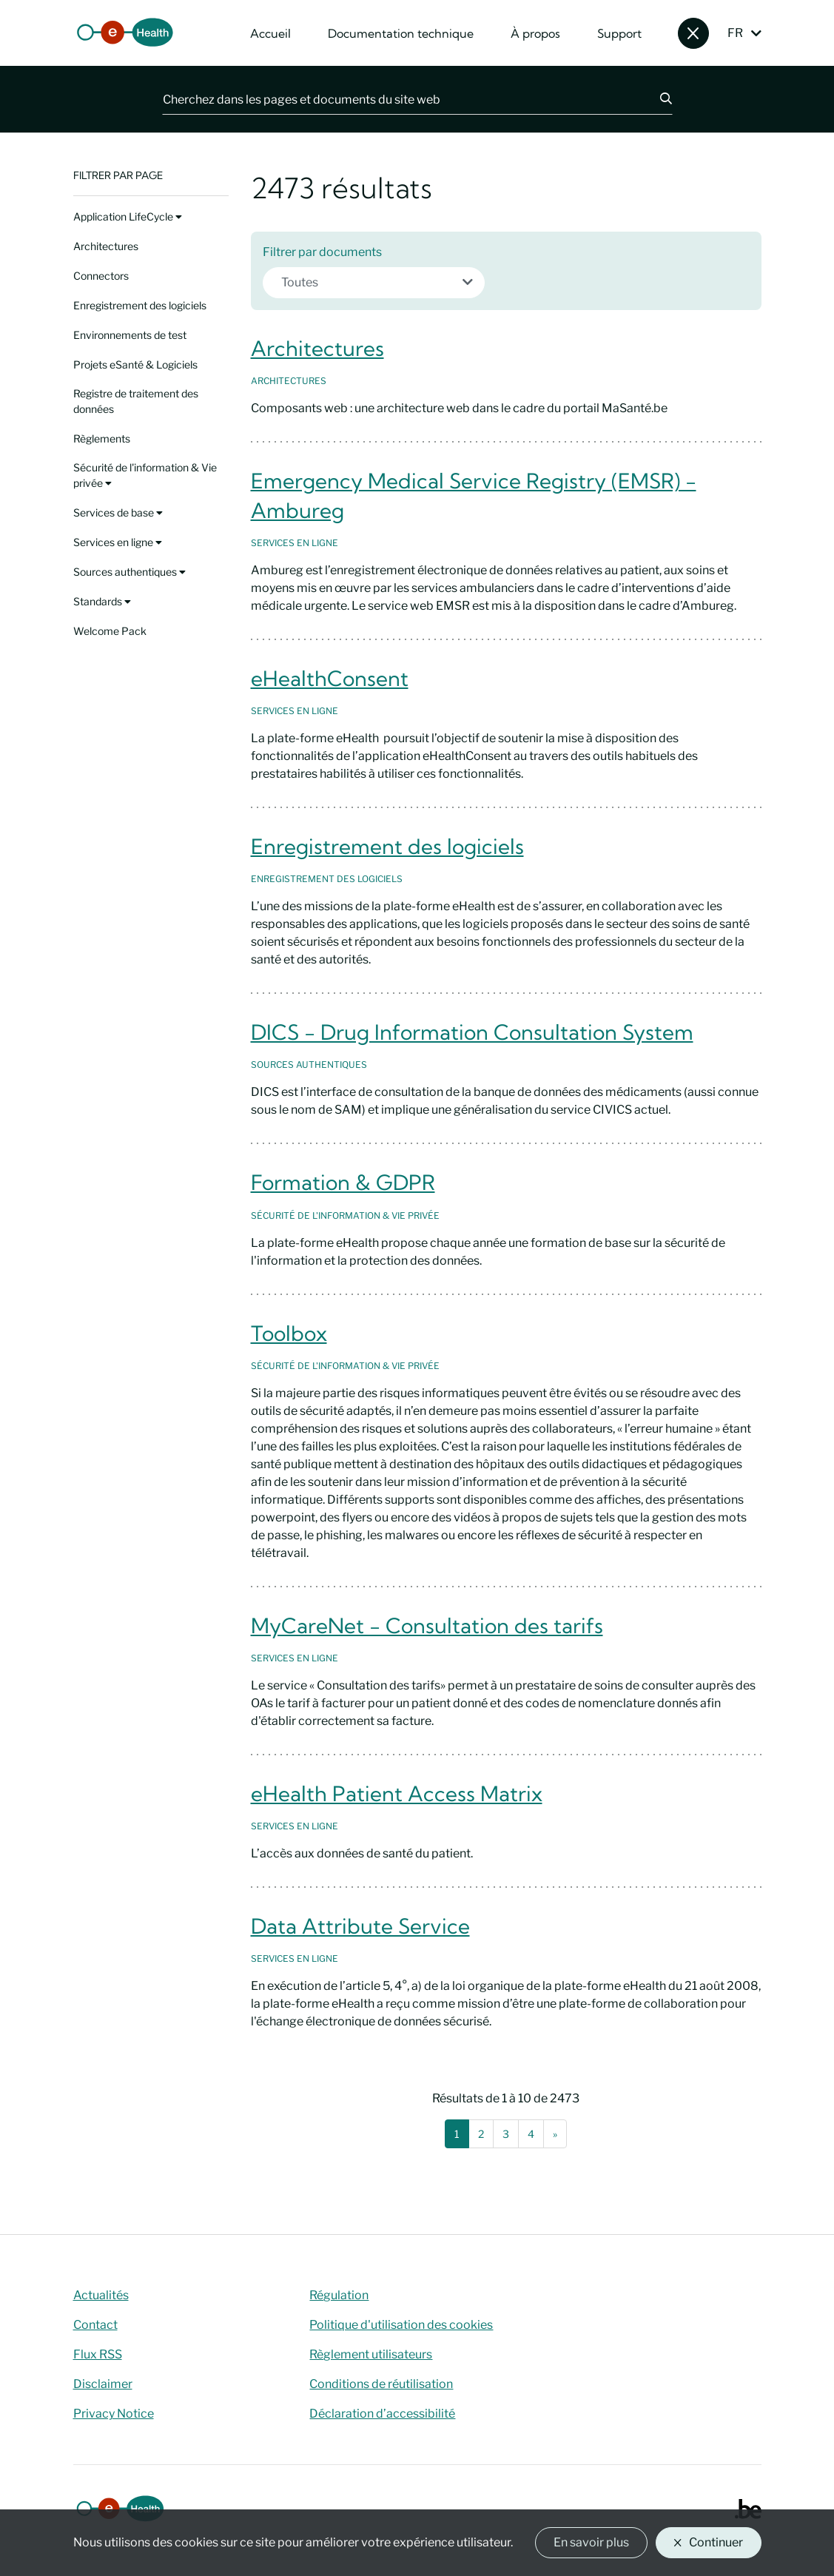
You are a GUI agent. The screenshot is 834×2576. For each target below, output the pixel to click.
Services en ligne (117, 542)
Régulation (339, 2295)
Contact (95, 2325)
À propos (535, 33)
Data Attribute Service (360, 1926)
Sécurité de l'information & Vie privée (145, 475)
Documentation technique (401, 33)
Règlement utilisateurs (370, 2354)
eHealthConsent (329, 678)
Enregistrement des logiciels (139, 305)
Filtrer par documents (322, 252)
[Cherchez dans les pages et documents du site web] (402, 99)
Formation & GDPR (343, 1182)
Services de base (118, 512)
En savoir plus (591, 2542)
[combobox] (374, 282)
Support (619, 33)
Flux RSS (97, 2354)
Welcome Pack (110, 631)
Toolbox (289, 1333)
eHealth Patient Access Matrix (396, 1793)
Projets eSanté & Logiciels (135, 364)
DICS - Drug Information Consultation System (472, 1032)
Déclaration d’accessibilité (382, 2414)
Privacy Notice (113, 2414)
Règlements (101, 438)
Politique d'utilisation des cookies (401, 2325)
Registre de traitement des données (135, 401)
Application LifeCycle (127, 216)
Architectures (105, 246)
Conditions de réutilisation (381, 2384)
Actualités (101, 2295)
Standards (102, 601)
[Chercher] (657, 99)
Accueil (270, 33)
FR (735, 33)
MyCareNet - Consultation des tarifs (427, 1625)
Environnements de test (129, 335)
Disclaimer (102, 2384)
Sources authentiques (129, 571)
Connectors (101, 275)
